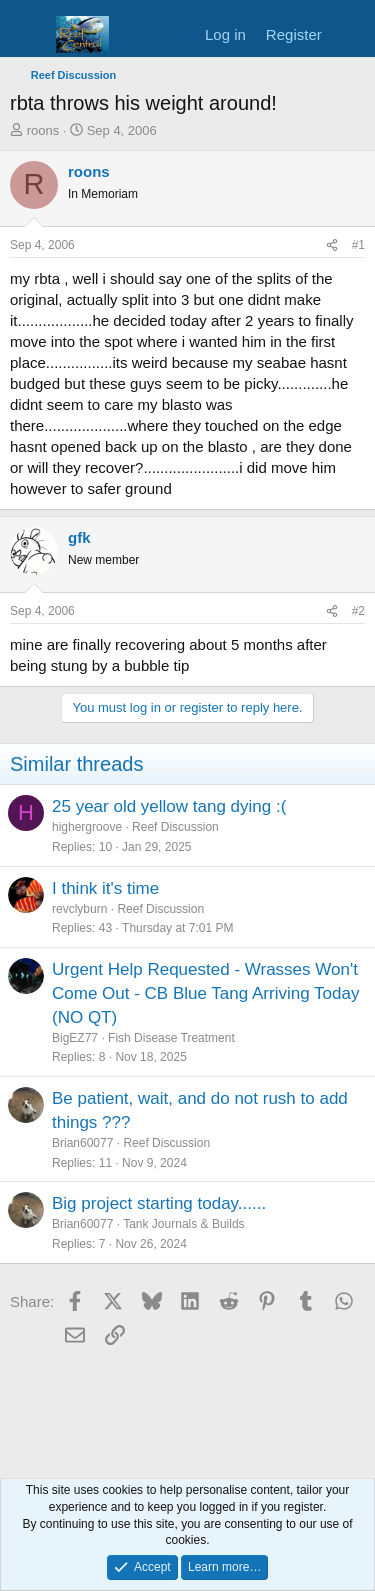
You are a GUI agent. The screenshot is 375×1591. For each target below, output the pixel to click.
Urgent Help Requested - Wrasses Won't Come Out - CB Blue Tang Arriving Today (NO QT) (205, 993)
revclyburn (79, 909)
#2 (358, 611)
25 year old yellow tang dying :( (169, 806)
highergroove (87, 827)
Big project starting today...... (159, 1203)
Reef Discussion (175, 827)
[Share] (332, 245)
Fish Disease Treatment (171, 1038)
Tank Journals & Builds (183, 1224)
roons (43, 130)
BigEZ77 (75, 1038)
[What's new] (351, 34)
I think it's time (105, 888)
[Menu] (27, 35)
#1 (358, 245)
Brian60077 (82, 1143)
